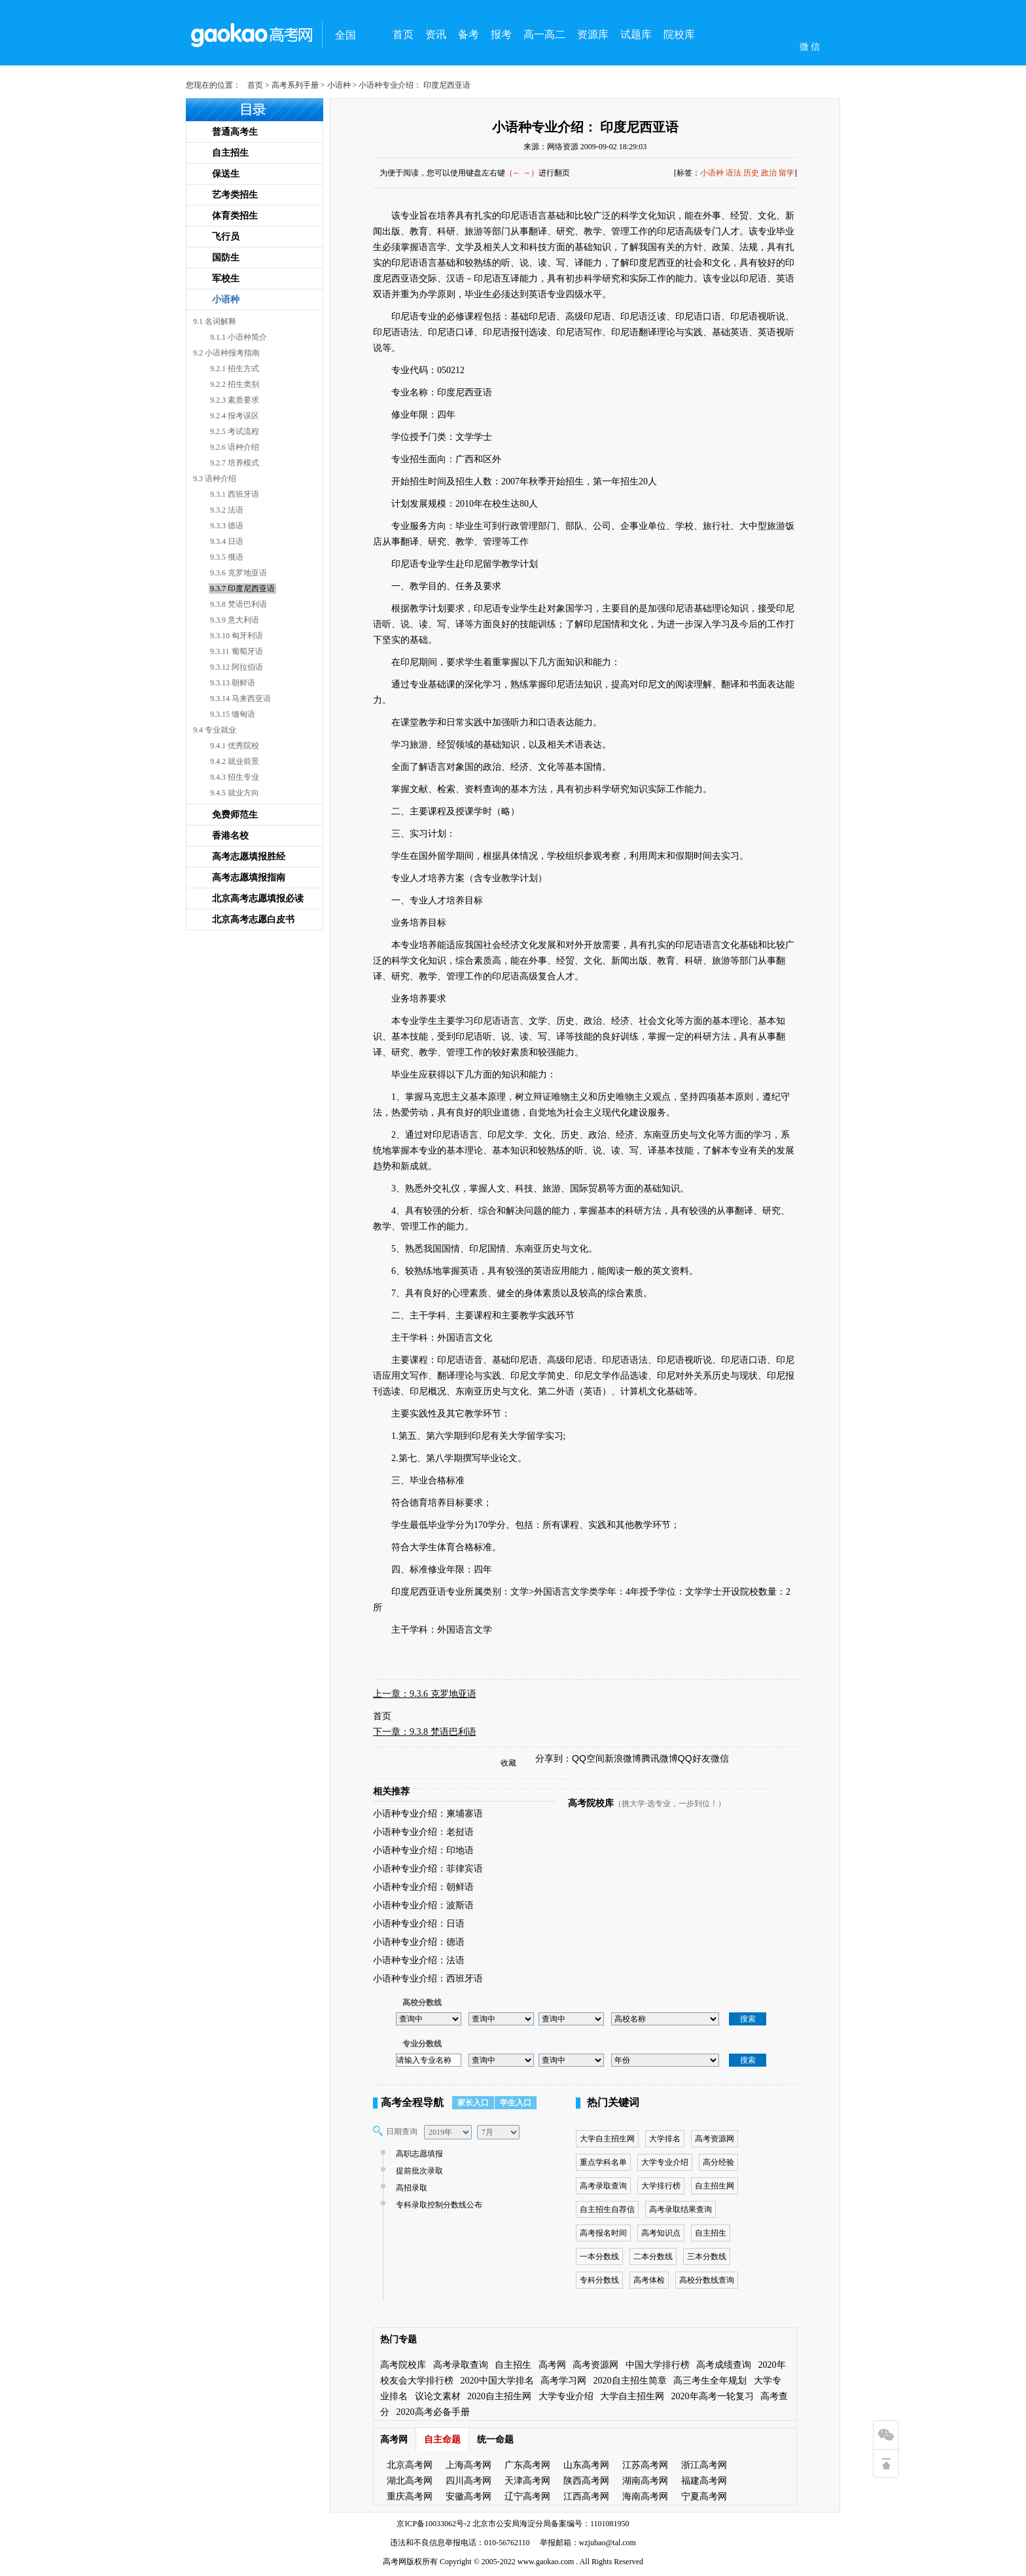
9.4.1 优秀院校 (234, 745)
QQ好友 (694, 1758)
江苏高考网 (645, 2465)
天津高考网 (527, 2481)
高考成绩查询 (723, 2365)
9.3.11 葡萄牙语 (236, 651)
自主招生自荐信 (607, 2209)
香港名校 (230, 836)
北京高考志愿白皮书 (253, 919)
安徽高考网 (468, 2496)
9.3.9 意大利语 (234, 620)
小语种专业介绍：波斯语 (423, 1905)
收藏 (508, 1763)
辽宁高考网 (527, 2496)
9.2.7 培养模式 (234, 462)
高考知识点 (661, 2233)
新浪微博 (623, 1758)
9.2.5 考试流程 (234, 431)
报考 (501, 34)
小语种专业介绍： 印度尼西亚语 (585, 127)
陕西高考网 (586, 2481)
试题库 (636, 34)
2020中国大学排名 (497, 2381)
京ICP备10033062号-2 (433, 2523)
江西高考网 (586, 2496)
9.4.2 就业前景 (234, 761)
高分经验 (718, 2162)
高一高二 (544, 34)
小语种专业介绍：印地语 (423, 1850)
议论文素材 (438, 2396)
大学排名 (665, 2138)
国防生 (225, 258)
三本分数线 (706, 2256)
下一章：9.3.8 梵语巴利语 (424, 1732)
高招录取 (410, 2187)
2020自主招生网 (499, 2396)
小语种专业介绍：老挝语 (423, 1832)
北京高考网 (410, 2465)
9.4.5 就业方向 (234, 792)
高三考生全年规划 (710, 2381)
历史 (751, 172)
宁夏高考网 (704, 2496)
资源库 (593, 34)
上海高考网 (468, 2465)
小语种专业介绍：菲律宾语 (428, 1869)
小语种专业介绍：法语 (419, 1960)
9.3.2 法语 (226, 510)
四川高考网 (468, 2481)
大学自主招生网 (607, 2138)
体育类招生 (235, 216)
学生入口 (515, 2102)
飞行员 (225, 237)
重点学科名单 (603, 2162)
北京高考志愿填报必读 (258, 898)
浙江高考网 (704, 2465)
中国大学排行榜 (658, 2365)
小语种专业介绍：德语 (419, 1942)
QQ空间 (588, 1758)
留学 (786, 172)
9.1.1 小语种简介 (238, 337)
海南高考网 (645, 2496)
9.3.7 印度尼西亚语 (242, 588)
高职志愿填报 (418, 2153)
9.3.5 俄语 (226, 557)
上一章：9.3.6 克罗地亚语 (424, 1694)
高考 (390, 2561)
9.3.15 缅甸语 (232, 714)
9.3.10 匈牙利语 (236, 635)
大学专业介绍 (664, 2162)
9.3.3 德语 (226, 525)
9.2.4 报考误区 (234, 415)
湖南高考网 (645, 2481)
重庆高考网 (410, 2496)
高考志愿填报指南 (248, 877)
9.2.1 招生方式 (234, 368)
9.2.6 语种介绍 (234, 447)
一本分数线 (599, 2256)
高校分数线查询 (706, 2280)
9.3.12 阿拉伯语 (236, 667)
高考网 (552, 2365)
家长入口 (473, 2102)
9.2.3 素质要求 (234, 400)
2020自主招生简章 (630, 2381)
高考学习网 (563, 2381)
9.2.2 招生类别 (234, 384)
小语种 (339, 85)
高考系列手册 (295, 85)
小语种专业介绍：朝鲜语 (423, 1887)
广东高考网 (527, 2465)
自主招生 (230, 153)
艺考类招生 (235, 195)
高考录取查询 (603, 2185)
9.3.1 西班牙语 (234, 494)
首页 (403, 34)
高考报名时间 (603, 2233)
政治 (769, 172)
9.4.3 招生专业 (234, 777)
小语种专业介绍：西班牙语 (428, 1979)
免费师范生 (235, 815)
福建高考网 (704, 2481)
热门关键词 (613, 2102)
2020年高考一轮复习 (712, 2396)
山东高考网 (586, 2465)
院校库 (679, 34)
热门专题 (398, 2339)
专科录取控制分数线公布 (437, 2204)
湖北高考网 (410, 2481)
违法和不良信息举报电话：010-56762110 (460, 2542)
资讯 (435, 34)
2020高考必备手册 (433, 2412)
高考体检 (649, 2280)
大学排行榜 (661, 2185)
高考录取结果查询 (680, 2209)
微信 (720, 1758)
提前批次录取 (418, 2170)
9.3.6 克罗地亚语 (238, 572)
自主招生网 (714, 2185)
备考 (468, 34)
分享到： (553, 1758)
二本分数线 (653, 2256)
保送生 (225, 174)
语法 (733, 172)
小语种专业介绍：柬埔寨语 (428, 1814)
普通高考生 (235, 132)
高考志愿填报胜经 (248, 857)
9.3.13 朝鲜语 (232, 682)
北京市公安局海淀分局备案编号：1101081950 (549, 2523)
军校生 (225, 278)
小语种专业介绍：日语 (419, 1924)
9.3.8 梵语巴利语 (238, 604)
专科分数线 (599, 2280)
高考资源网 (714, 2138)
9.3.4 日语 (226, 541)
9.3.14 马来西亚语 (240, 698)
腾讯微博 (659, 1758)
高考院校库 (591, 1803)
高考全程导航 (412, 2102)
